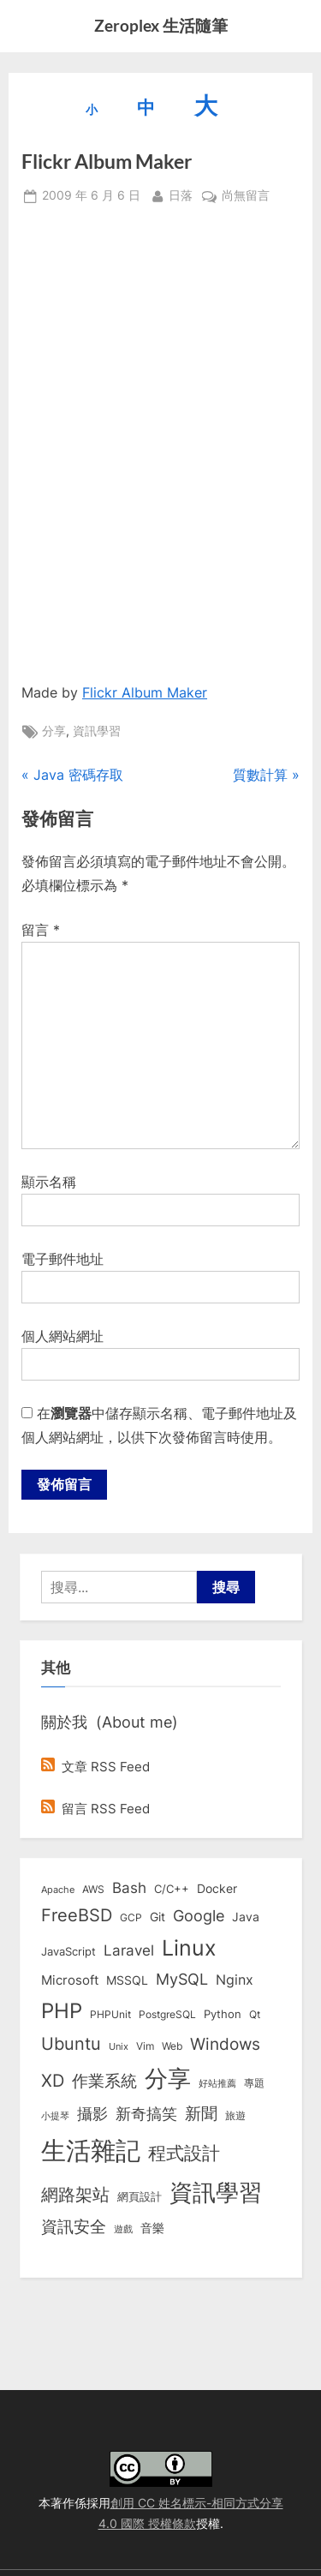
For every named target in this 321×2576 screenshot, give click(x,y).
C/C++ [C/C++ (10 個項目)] (171, 1889)
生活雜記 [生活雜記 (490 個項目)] (90, 2151)
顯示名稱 (48, 1181)
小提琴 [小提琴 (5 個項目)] (55, 2116)
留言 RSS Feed (95, 1808)
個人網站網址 (62, 1336)
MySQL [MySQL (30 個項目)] (182, 1979)
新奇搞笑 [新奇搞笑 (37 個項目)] (146, 2113)
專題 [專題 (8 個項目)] (254, 2082)
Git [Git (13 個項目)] (157, 1916)
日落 (181, 194)
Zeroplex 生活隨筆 (161, 25)
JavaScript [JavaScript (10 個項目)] (68, 1951)
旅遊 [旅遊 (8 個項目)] (235, 2115)
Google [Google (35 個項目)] (198, 1915)
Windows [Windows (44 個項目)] (225, 2044)
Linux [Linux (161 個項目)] (189, 1948)
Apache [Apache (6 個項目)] (57, 1890)
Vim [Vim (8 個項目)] (145, 2046)
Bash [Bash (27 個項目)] (129, 1887)
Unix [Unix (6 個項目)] (118, 2046)
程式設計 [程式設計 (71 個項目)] (184, 2153)
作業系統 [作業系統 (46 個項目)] (104, 2080)
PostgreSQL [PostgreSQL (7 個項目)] (167, 2015)
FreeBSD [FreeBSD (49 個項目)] (76, 1915)
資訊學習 (97, 731)
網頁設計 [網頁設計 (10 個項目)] (139, 2196)
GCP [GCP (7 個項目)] (131, 1918)
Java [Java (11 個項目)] (245, 1917)
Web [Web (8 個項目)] (172, 2046)
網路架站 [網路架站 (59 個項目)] (75, 2194)
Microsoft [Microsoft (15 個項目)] (69, 1980)
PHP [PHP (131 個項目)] (61, 2010)
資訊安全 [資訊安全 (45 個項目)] (73, 2226)
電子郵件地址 (62, 1258)
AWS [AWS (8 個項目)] (93, 1889)
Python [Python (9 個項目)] (222, 2014)
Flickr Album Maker (144, 692)
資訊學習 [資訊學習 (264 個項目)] (215, 2192)
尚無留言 (246, 196)
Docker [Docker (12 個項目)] (217, 1889)
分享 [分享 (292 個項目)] (168, 2078)
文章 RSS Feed (95, 1766)
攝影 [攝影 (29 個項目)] (92, 2114)
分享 (54, 731)
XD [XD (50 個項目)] (52, 2080)
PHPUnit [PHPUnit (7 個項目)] (110, 2015)
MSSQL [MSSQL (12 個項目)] (127, 1980)
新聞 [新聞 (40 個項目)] (201, 2114)
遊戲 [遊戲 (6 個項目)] (123, 2229)
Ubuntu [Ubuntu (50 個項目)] (71, 2044)
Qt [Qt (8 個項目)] (254, 2014)
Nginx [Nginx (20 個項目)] (234, 1980)
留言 (40, 929)
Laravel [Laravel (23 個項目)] (129, 1950)
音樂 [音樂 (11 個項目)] (152, 2228)
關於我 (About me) (109, 1721)
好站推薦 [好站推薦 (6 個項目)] (217, 2083)
